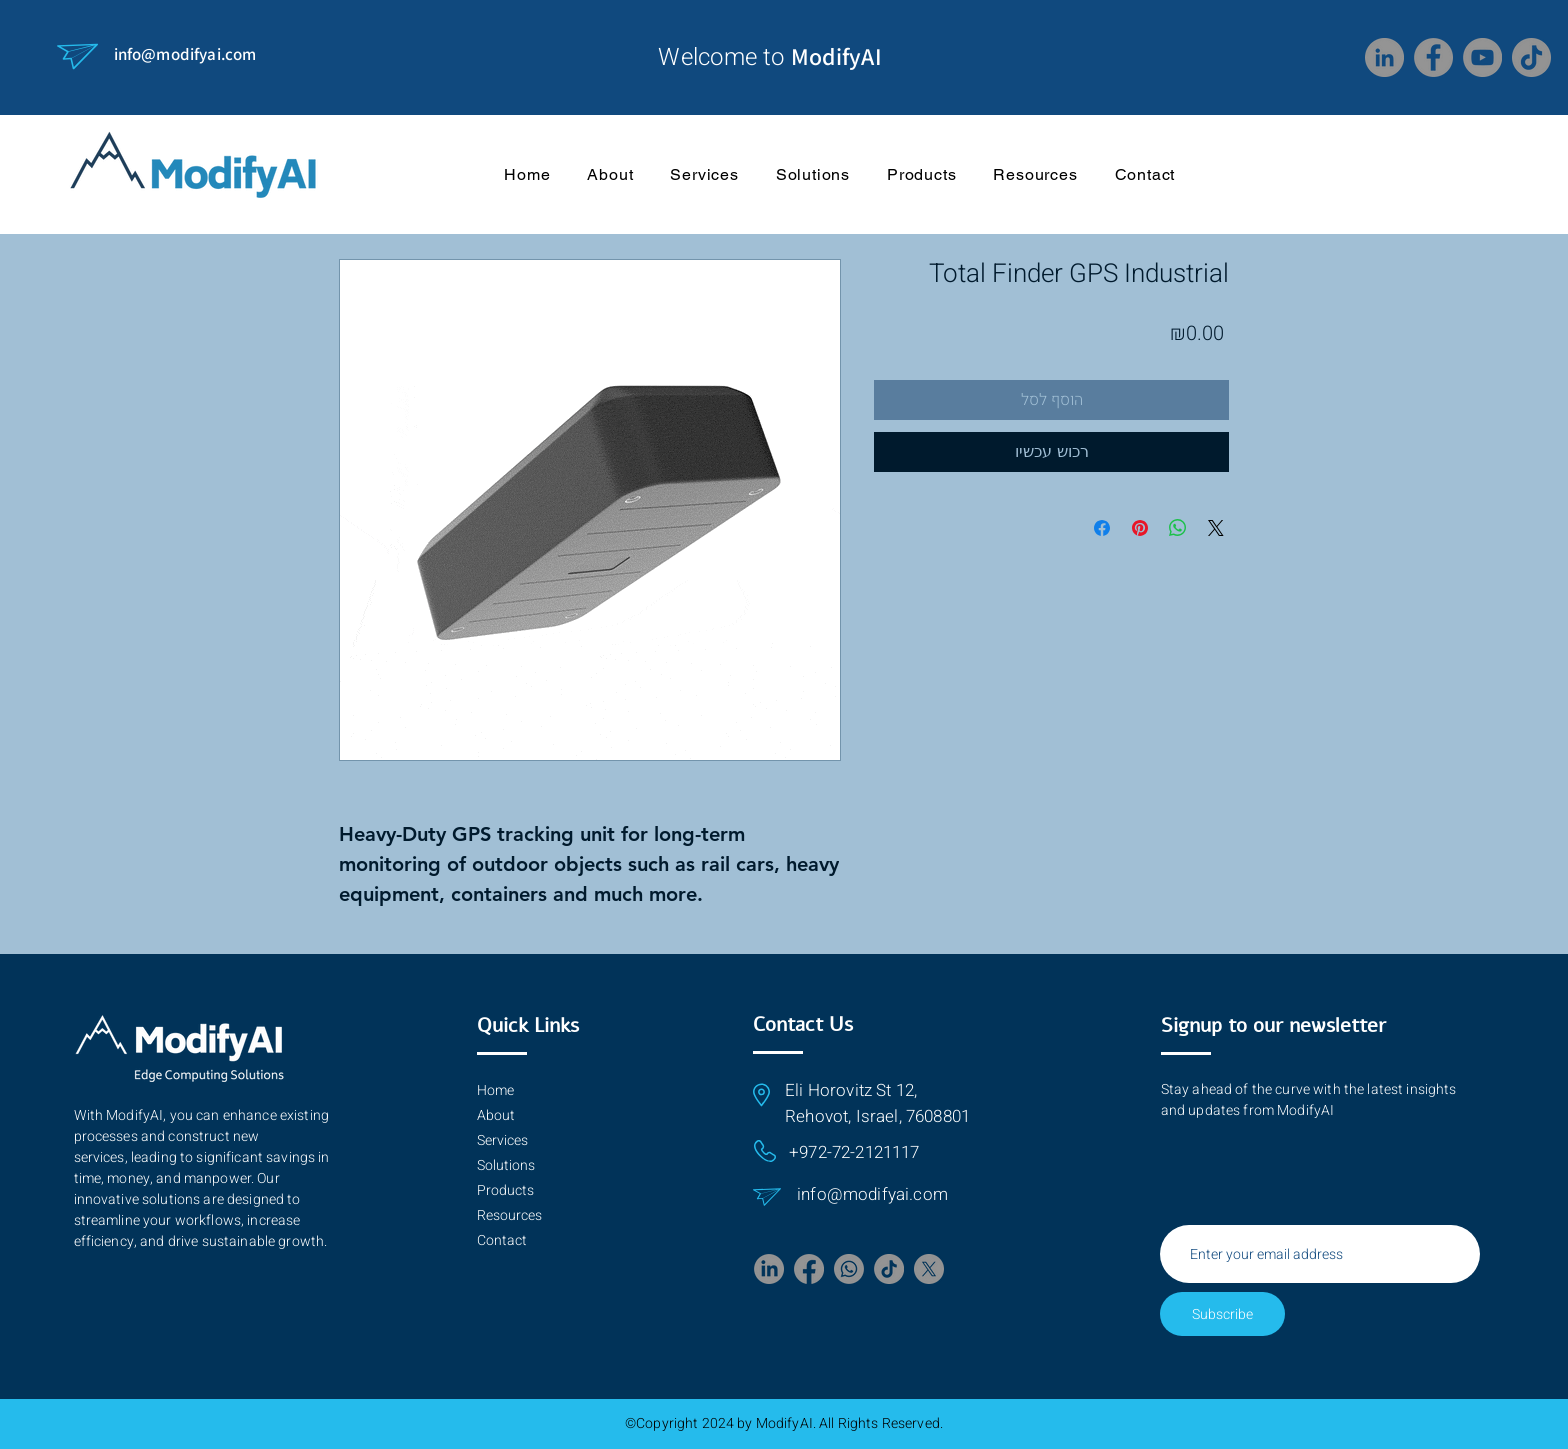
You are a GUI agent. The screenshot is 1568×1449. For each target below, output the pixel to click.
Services (502, 1140)
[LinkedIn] (1384, 57)
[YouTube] (1482, 57)
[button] (1035, 174)
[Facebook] (1433, 57)
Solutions (506, 1165)
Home (495, 1090)
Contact (502, 1240)
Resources (509, 1215)
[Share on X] (1216, 528)
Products (505, 1190)
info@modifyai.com (185, 54)
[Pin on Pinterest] (1140, 528)
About (496, 1115)
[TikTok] (1531, 57)
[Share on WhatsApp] (1178, 528)
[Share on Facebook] (1102, 528)
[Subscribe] (1222, 1314)
